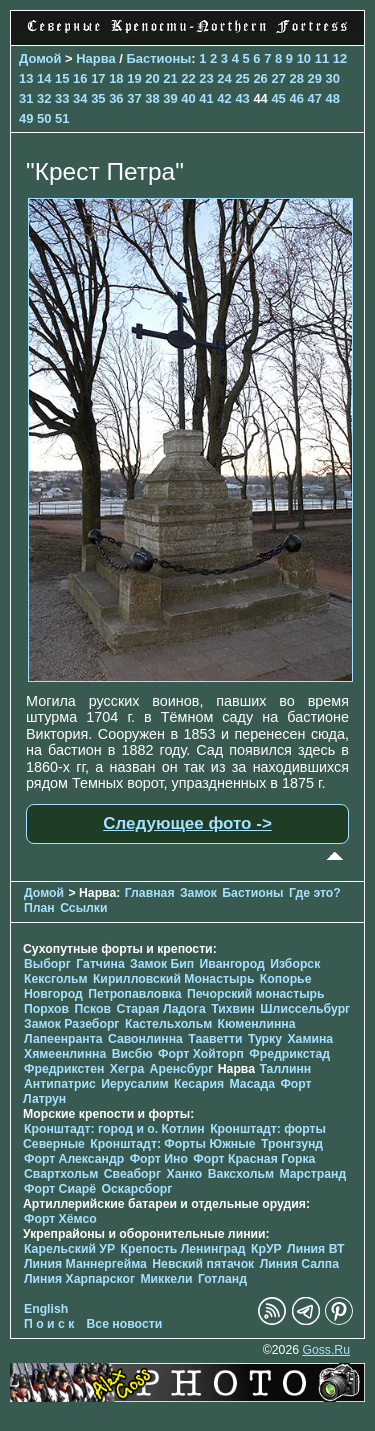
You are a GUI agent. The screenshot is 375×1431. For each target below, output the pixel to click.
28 (296, 78)
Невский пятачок (203, 1264)
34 (80, 98)
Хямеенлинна (65, 1054)
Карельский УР (69, 1249)
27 (278, 78)
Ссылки (83, 908)
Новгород (53, 994)
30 (333, 78)
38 (152, 98)
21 (170, 78)
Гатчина (100, 964)
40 (188, 98)
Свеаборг (132, 1174)
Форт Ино (159, 1159)
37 (134, 98)
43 (242, 98)
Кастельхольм (168, 1024)
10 (304, 58)
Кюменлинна (257, 1024)
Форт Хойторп (201, 1054)
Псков (92, 1009)
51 (62, 118)
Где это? (315, 893)
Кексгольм (55, 979)
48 (333, 98)
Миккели (166, 1279)
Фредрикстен (64, 1069)
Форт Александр (74, 1159)
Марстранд (312, 1174)
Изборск (295, 964)
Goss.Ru (326, 1350)
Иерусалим (135, 1084)
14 (44, 78)
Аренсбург (182, 1069)
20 (152, 78)
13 (26, 78)
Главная (150, 893)
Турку (265, 1039)
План (39, 908)
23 (206, 78)
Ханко (185, 1174)
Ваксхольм (241, 1174)
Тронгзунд (292, 1144)
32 (44, 98)
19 (134, 78)
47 (314, 98)
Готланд (222, 1279)
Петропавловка (134, 994)
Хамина (310, 1039)
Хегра (127, 1069)
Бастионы (158, 58)
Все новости (125, 1324)
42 (224, 98)
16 (80, 78)
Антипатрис (60, 1084)
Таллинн (285, 1069)
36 (116, 98)
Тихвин (233, 1009)
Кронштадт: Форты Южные (172, 1144)
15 (62, 78)
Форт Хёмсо (60, 1219)
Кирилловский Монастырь (174, 979)
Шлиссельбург (305, 1009)
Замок (198, 893)
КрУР (266, 1249)
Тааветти (215, 1039)
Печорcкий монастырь (256, 994)
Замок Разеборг (71, 1024)
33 (62, 98)
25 (242, 78)
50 (44, 118)
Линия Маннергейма (85, 1264)
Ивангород (232, 964)
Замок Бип (162, 964)
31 (26, 98)
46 (296, 98)
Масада (251, 1084)
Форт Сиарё (60, 1189)
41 (206, 98)
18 (116, 78)
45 (278, 98)
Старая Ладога (160, 1009)
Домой (40, 58)
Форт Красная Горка (254, 1159)
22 (188, 78)
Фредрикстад (289, 1054)
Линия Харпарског (79, 1279)
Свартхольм (61, 1174)
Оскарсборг (136, 1189)
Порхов (46, 1009)
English (46, 1309)
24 (224, 78)
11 (322, 58)
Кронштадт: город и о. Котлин (114, 1129)
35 (98, 98)
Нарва (95, 58)
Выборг (47, 964)
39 (170, 98)
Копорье (286, 979)
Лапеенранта (63, 1039)
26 (260, 78)
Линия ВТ (315, 1249)
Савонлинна (145, 1039)
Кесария (199, 1084)
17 (98, 78)
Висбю (132, 1054)
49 (26, 118)
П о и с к (49, 1324)
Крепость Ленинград (183, 1249)
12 (340, 58)
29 (315, 78)
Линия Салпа (299, 1264)
